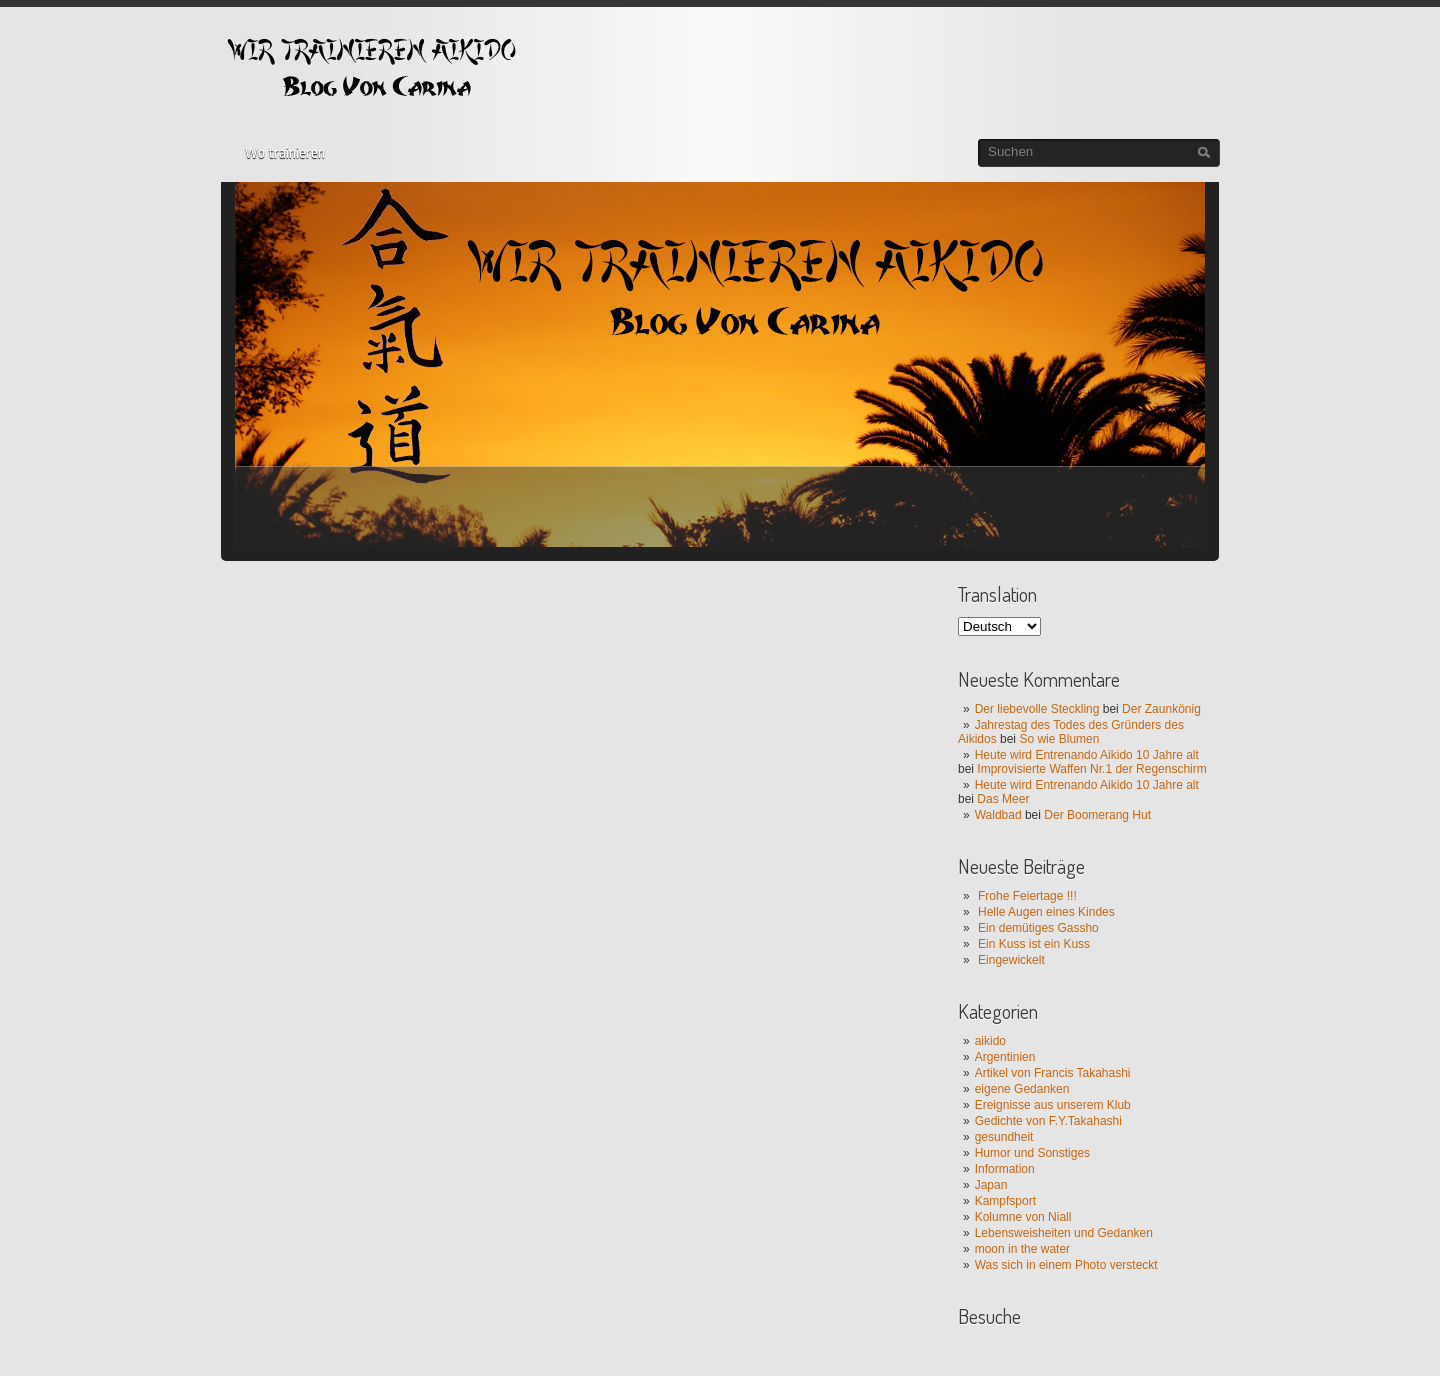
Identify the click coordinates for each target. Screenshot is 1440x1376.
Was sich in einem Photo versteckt (1066, 1265)
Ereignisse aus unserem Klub (1053, 1105)
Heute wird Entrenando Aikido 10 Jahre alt (1087, 755)
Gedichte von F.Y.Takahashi (1048, 1121)
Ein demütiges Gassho (1038, 928)
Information (1005, 1169)
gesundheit (1004, 1137)
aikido (990, 1041)
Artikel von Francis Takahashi (1053, 1073)
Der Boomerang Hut (1097, 815)
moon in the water (1022, 1249)
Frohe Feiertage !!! (1027, 896)
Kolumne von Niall (1023, 1217)
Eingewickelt (1011, 960)
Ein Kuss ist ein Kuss (1034, 944)
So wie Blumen (1059, 739)
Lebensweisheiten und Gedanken (1064, 1233)
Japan (991, 1185)
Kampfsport (1005, 1201)
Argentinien (1005, 1057)
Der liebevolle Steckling (1037, 709)
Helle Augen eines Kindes (1046, 912)
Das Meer (1003, 799)
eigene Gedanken (1022, 1089)
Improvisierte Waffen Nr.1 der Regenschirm (1091, 769)
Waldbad (998, 815)
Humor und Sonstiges (1032, 1153)
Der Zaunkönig (1161, 709)
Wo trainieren (285, 153)
